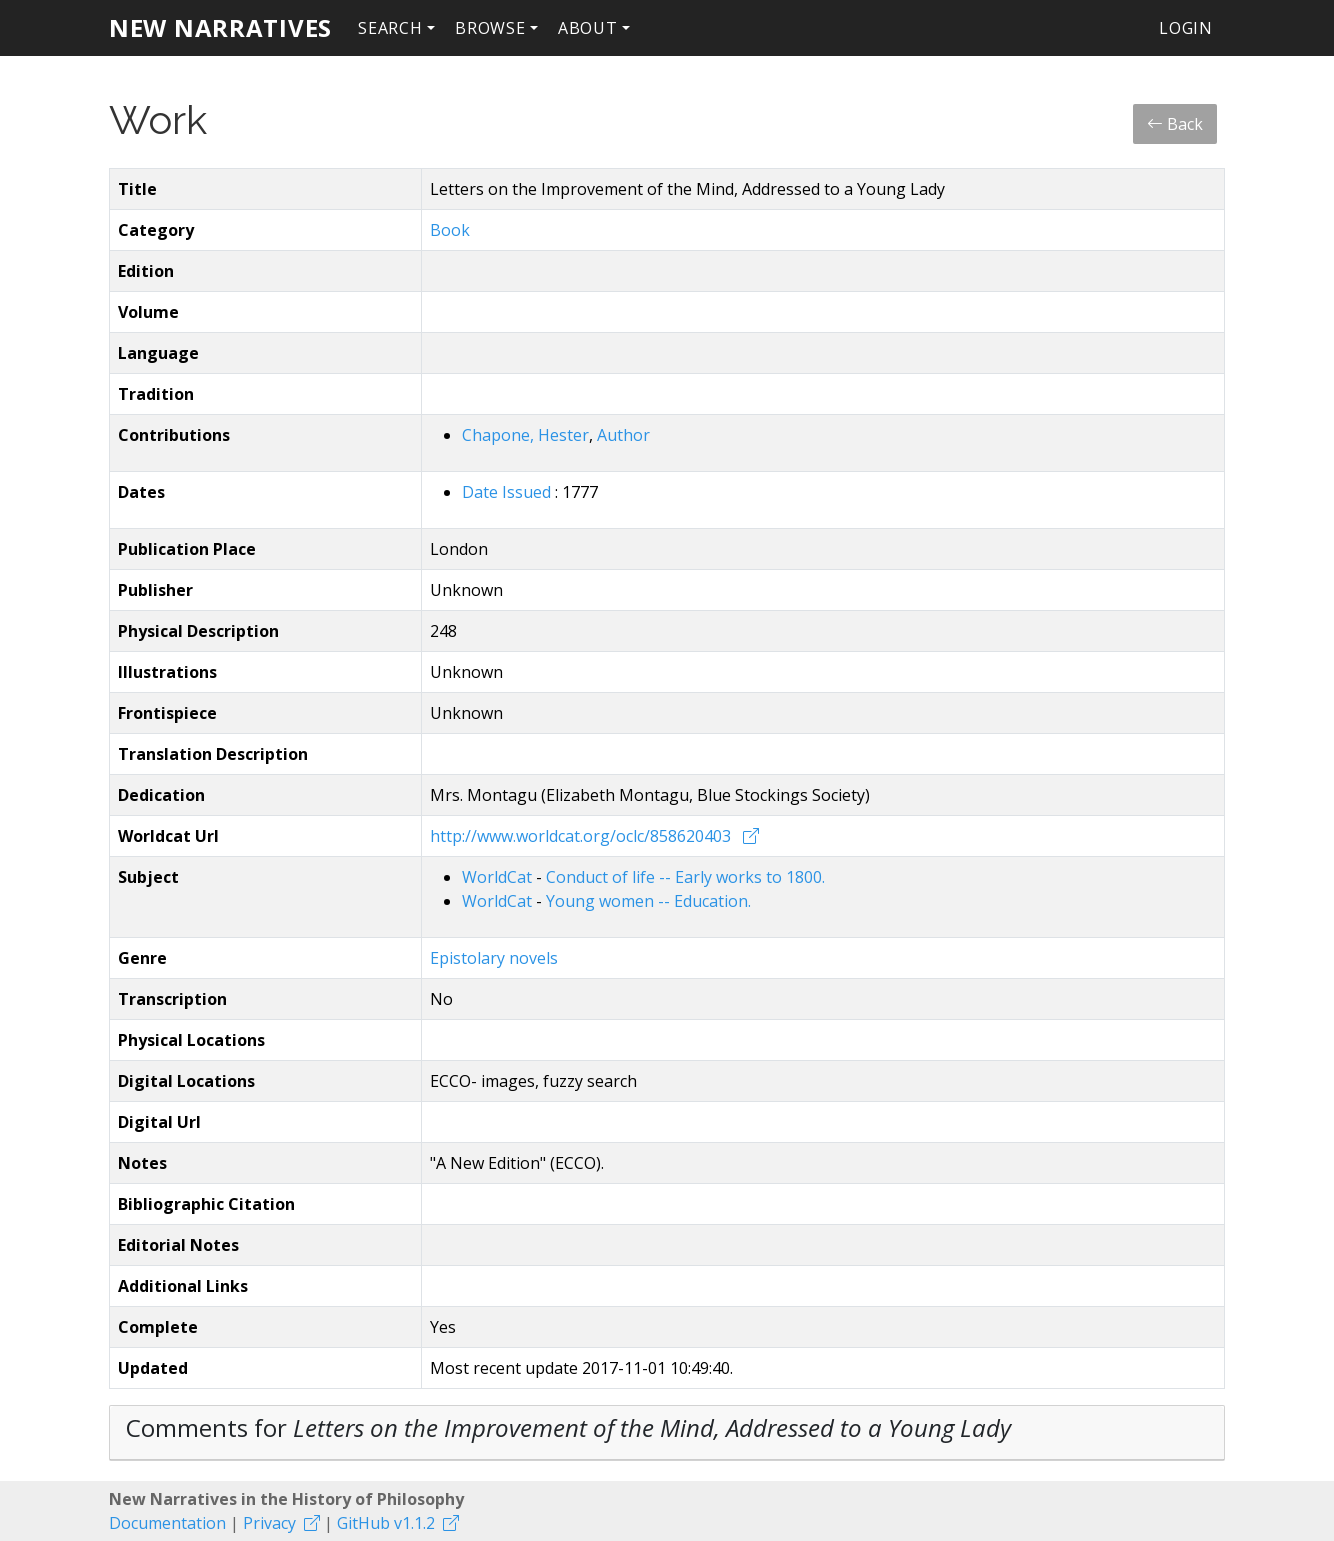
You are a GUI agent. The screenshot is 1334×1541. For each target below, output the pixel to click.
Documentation (167, 1523)
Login (1186, 28)
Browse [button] (490, 28)
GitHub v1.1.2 (386, 1523)
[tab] (667, 1433)
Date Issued (508, 492)
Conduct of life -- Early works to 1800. (685, 877)
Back (1175, 124)
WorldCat (499, 877)
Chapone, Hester (525, 435)
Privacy (269, 1523)
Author (623, 435)
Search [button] (390, 28)
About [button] (588, 28)
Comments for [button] (568, 1427)
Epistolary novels (494, 958)
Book (450, 230)
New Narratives (220, 27)
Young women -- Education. (648, 901)
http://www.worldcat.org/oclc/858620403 (582, 836)
